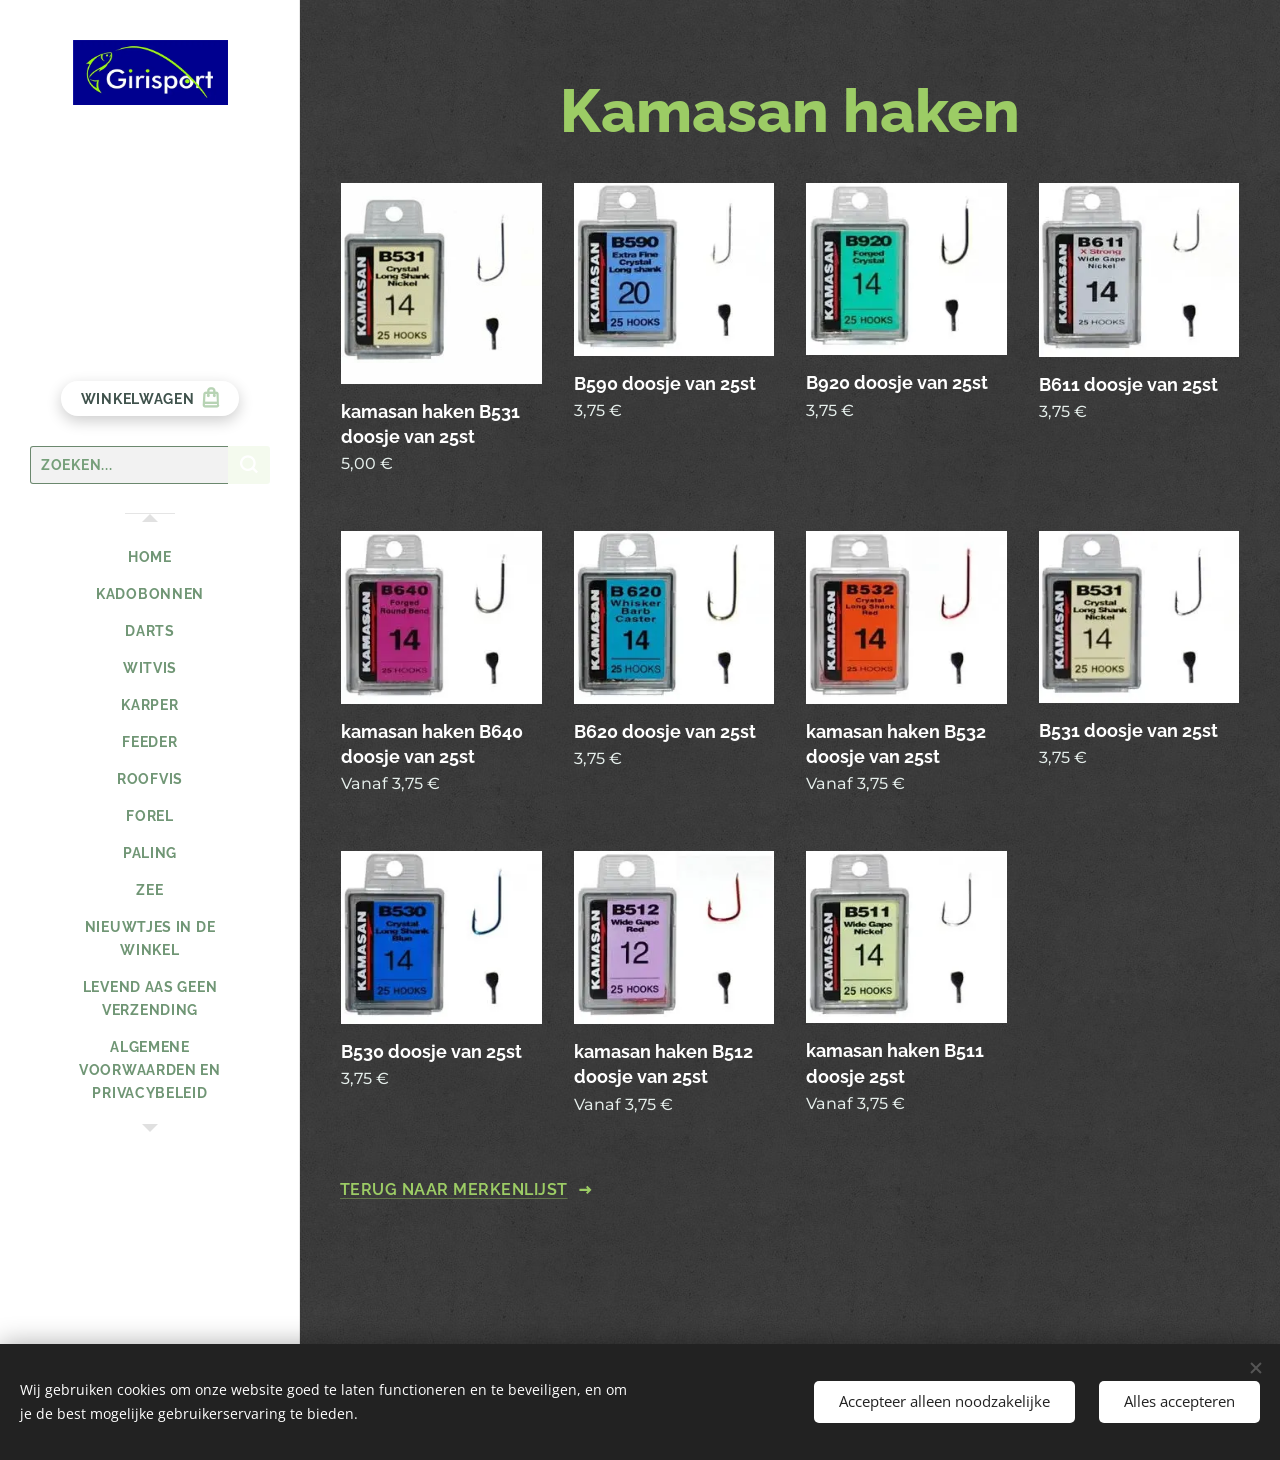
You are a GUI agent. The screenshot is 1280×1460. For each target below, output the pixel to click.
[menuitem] (150, 557)
